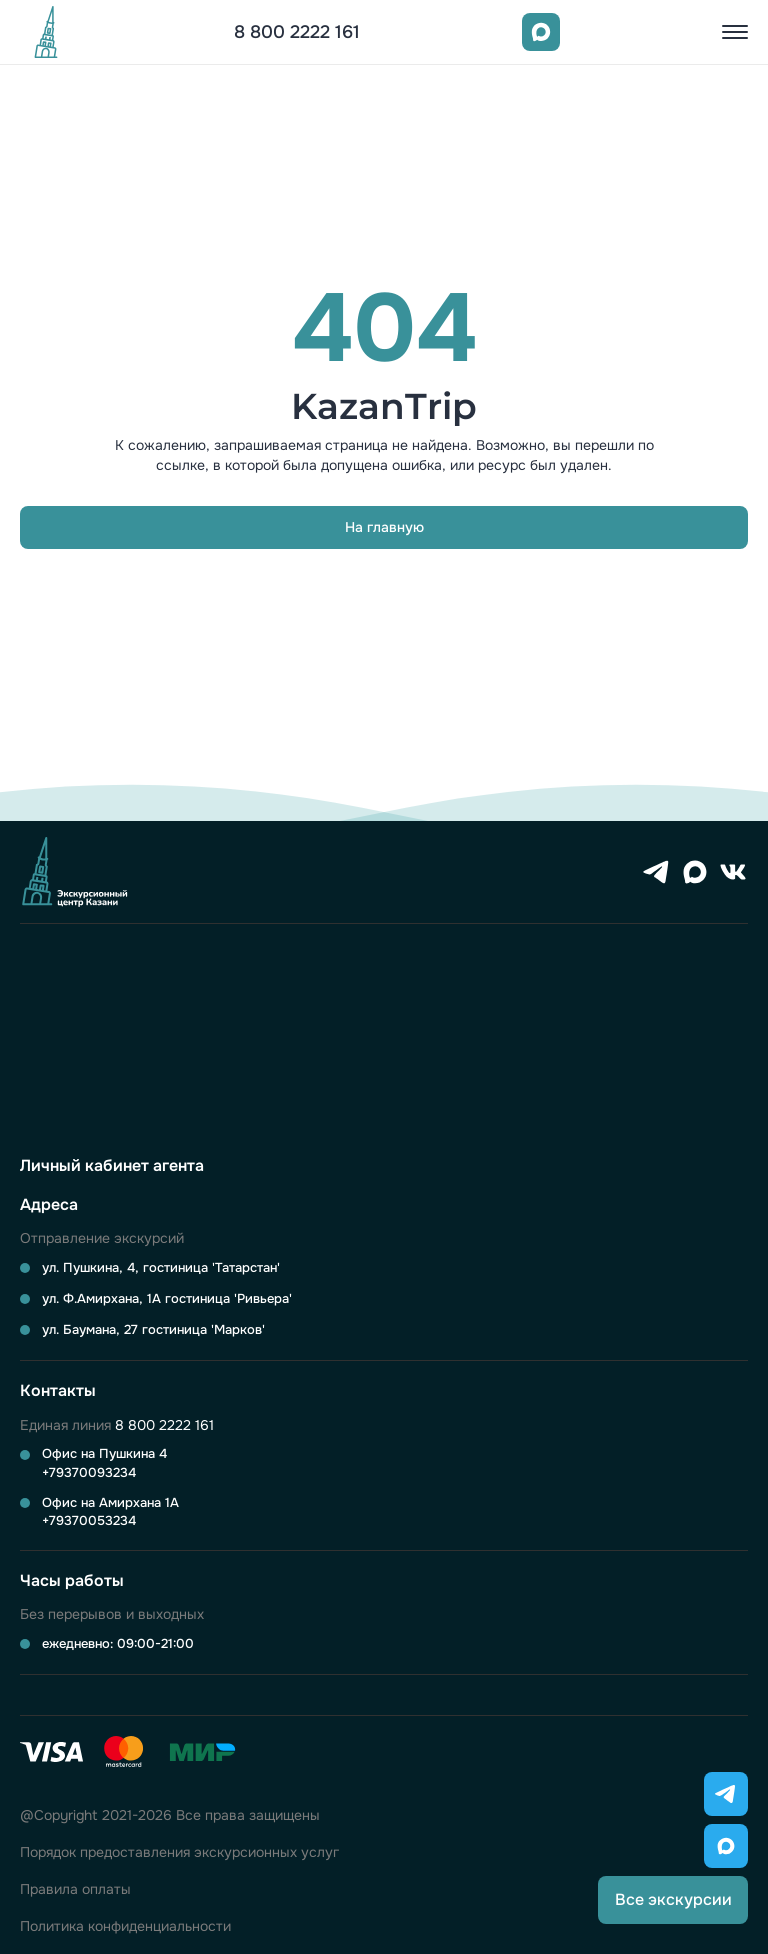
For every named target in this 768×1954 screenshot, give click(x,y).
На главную (384, 527)
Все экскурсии (673, 1899)
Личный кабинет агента (112, 1165)
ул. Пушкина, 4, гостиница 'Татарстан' (161, 1267)
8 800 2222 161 (297, 32)
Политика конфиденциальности (125, 1926)
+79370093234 (89, 1472)
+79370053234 (89, 1520)
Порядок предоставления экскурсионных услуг (179, 1852)
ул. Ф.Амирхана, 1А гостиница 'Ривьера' (167, 1298)
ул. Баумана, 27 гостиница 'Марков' (153, 1329)
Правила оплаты (75, 1889)
